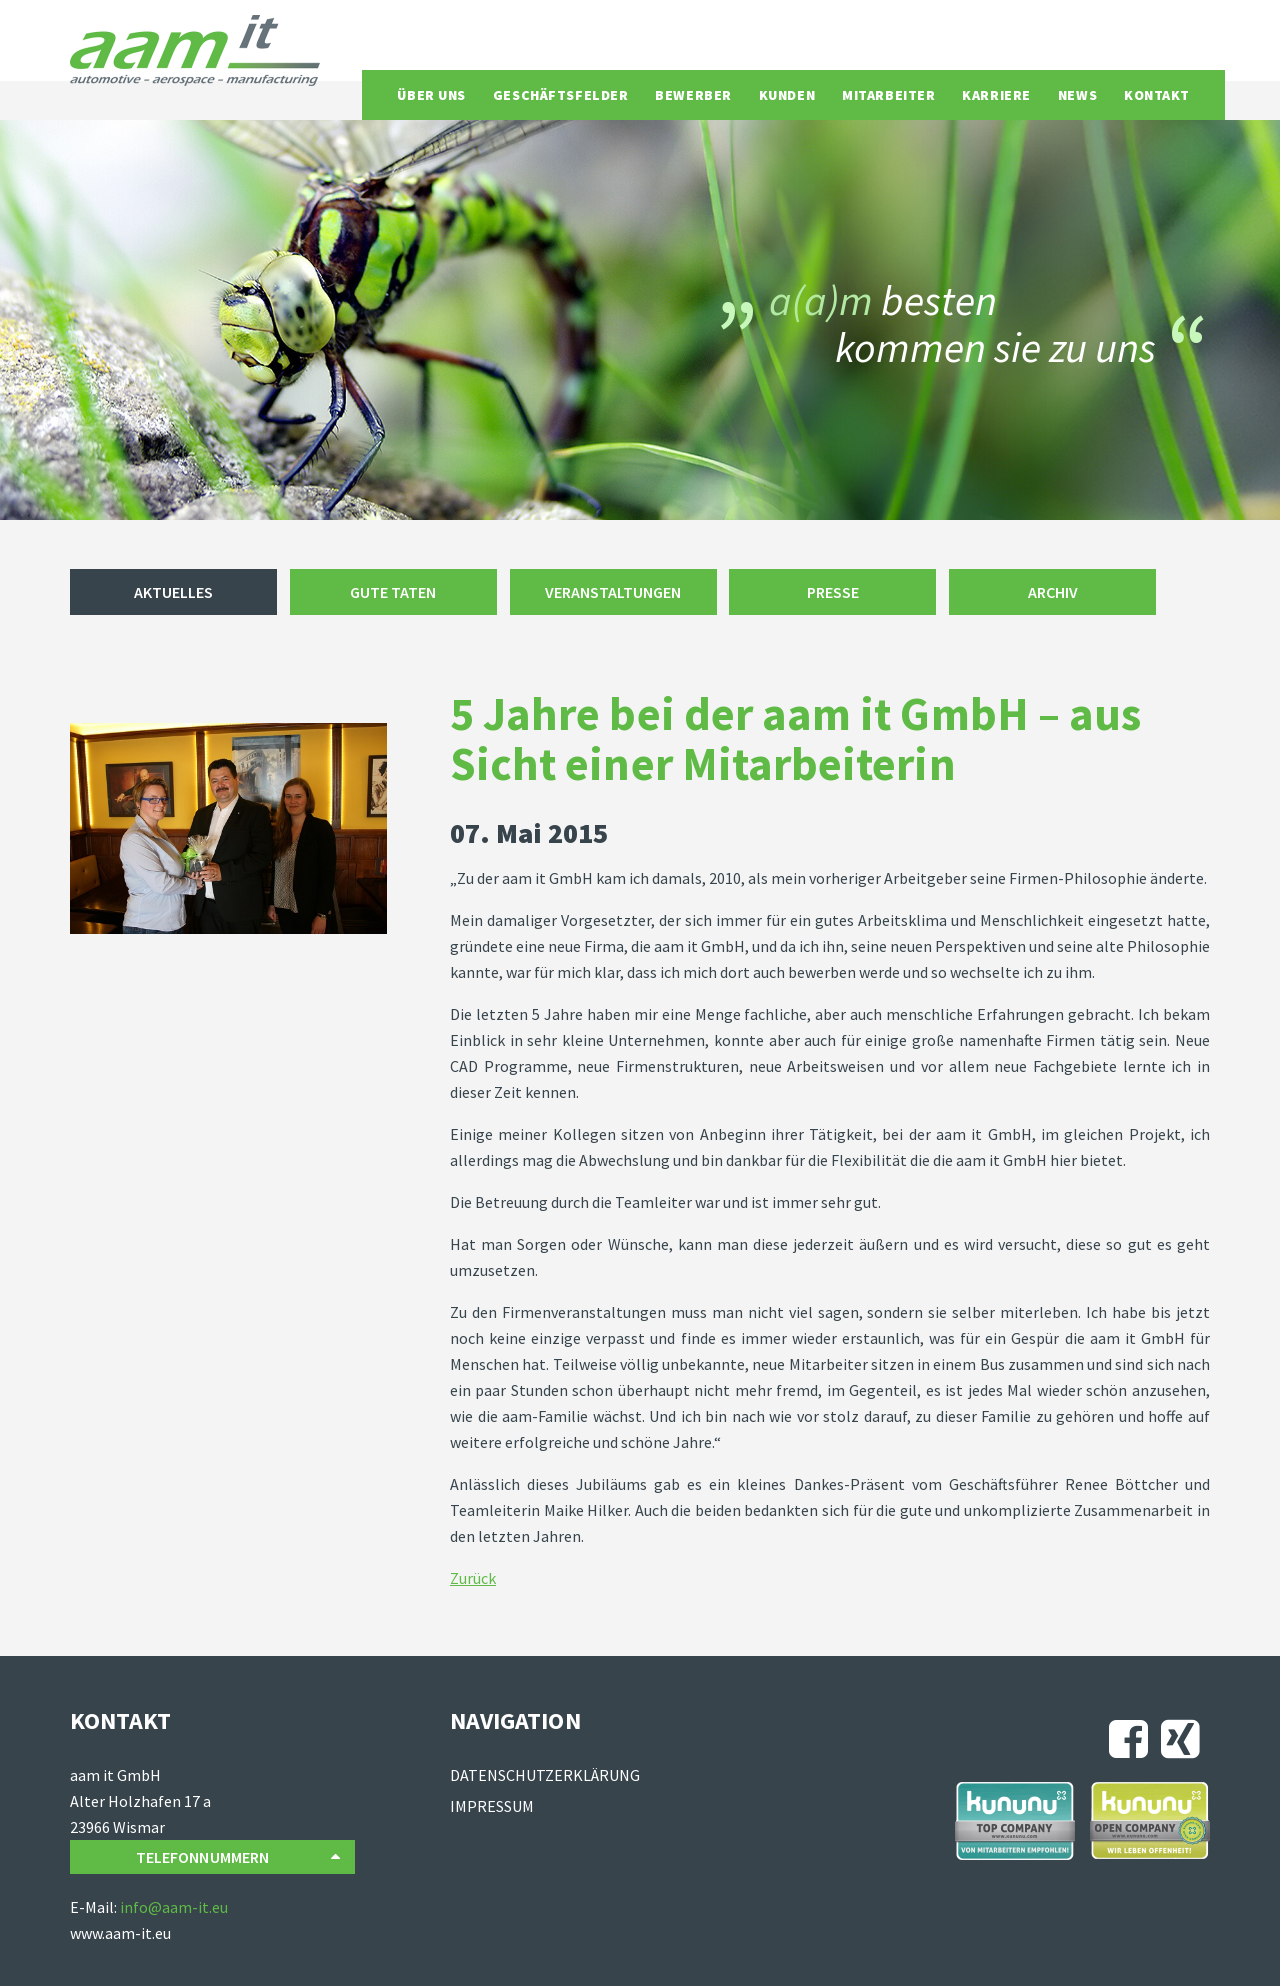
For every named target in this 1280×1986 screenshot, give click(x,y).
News (1077, 95)
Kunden (787, 95)
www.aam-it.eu (120, 1933)
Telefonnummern (238, 1857)
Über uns (431, 95)
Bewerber (693, 95)
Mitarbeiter (888, 95)
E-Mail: (95, 1907)
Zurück (473, 1578)
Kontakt (1157, 95)
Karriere (996, 95)
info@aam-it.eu (174, 1907)
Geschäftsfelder (560, 95)
